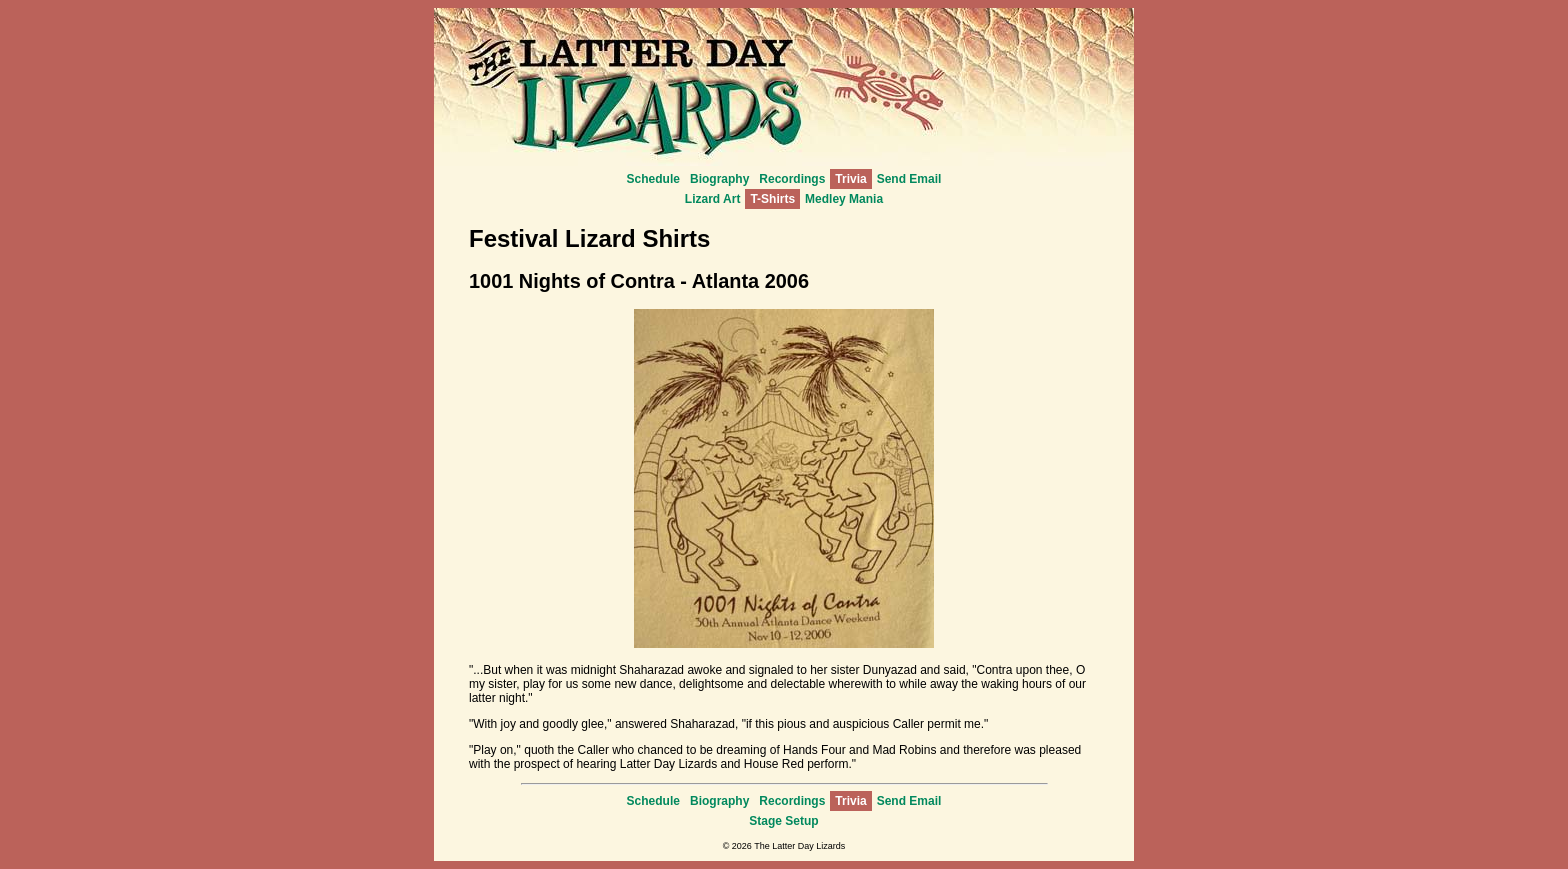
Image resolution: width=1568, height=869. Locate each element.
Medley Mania (844, 199)
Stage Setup (783, 821)
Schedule (653, 179)
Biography (719, 179)
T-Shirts (772, 199)
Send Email (909, 179)
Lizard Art (713, 199)
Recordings (792, 179)
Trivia (850, 179)
